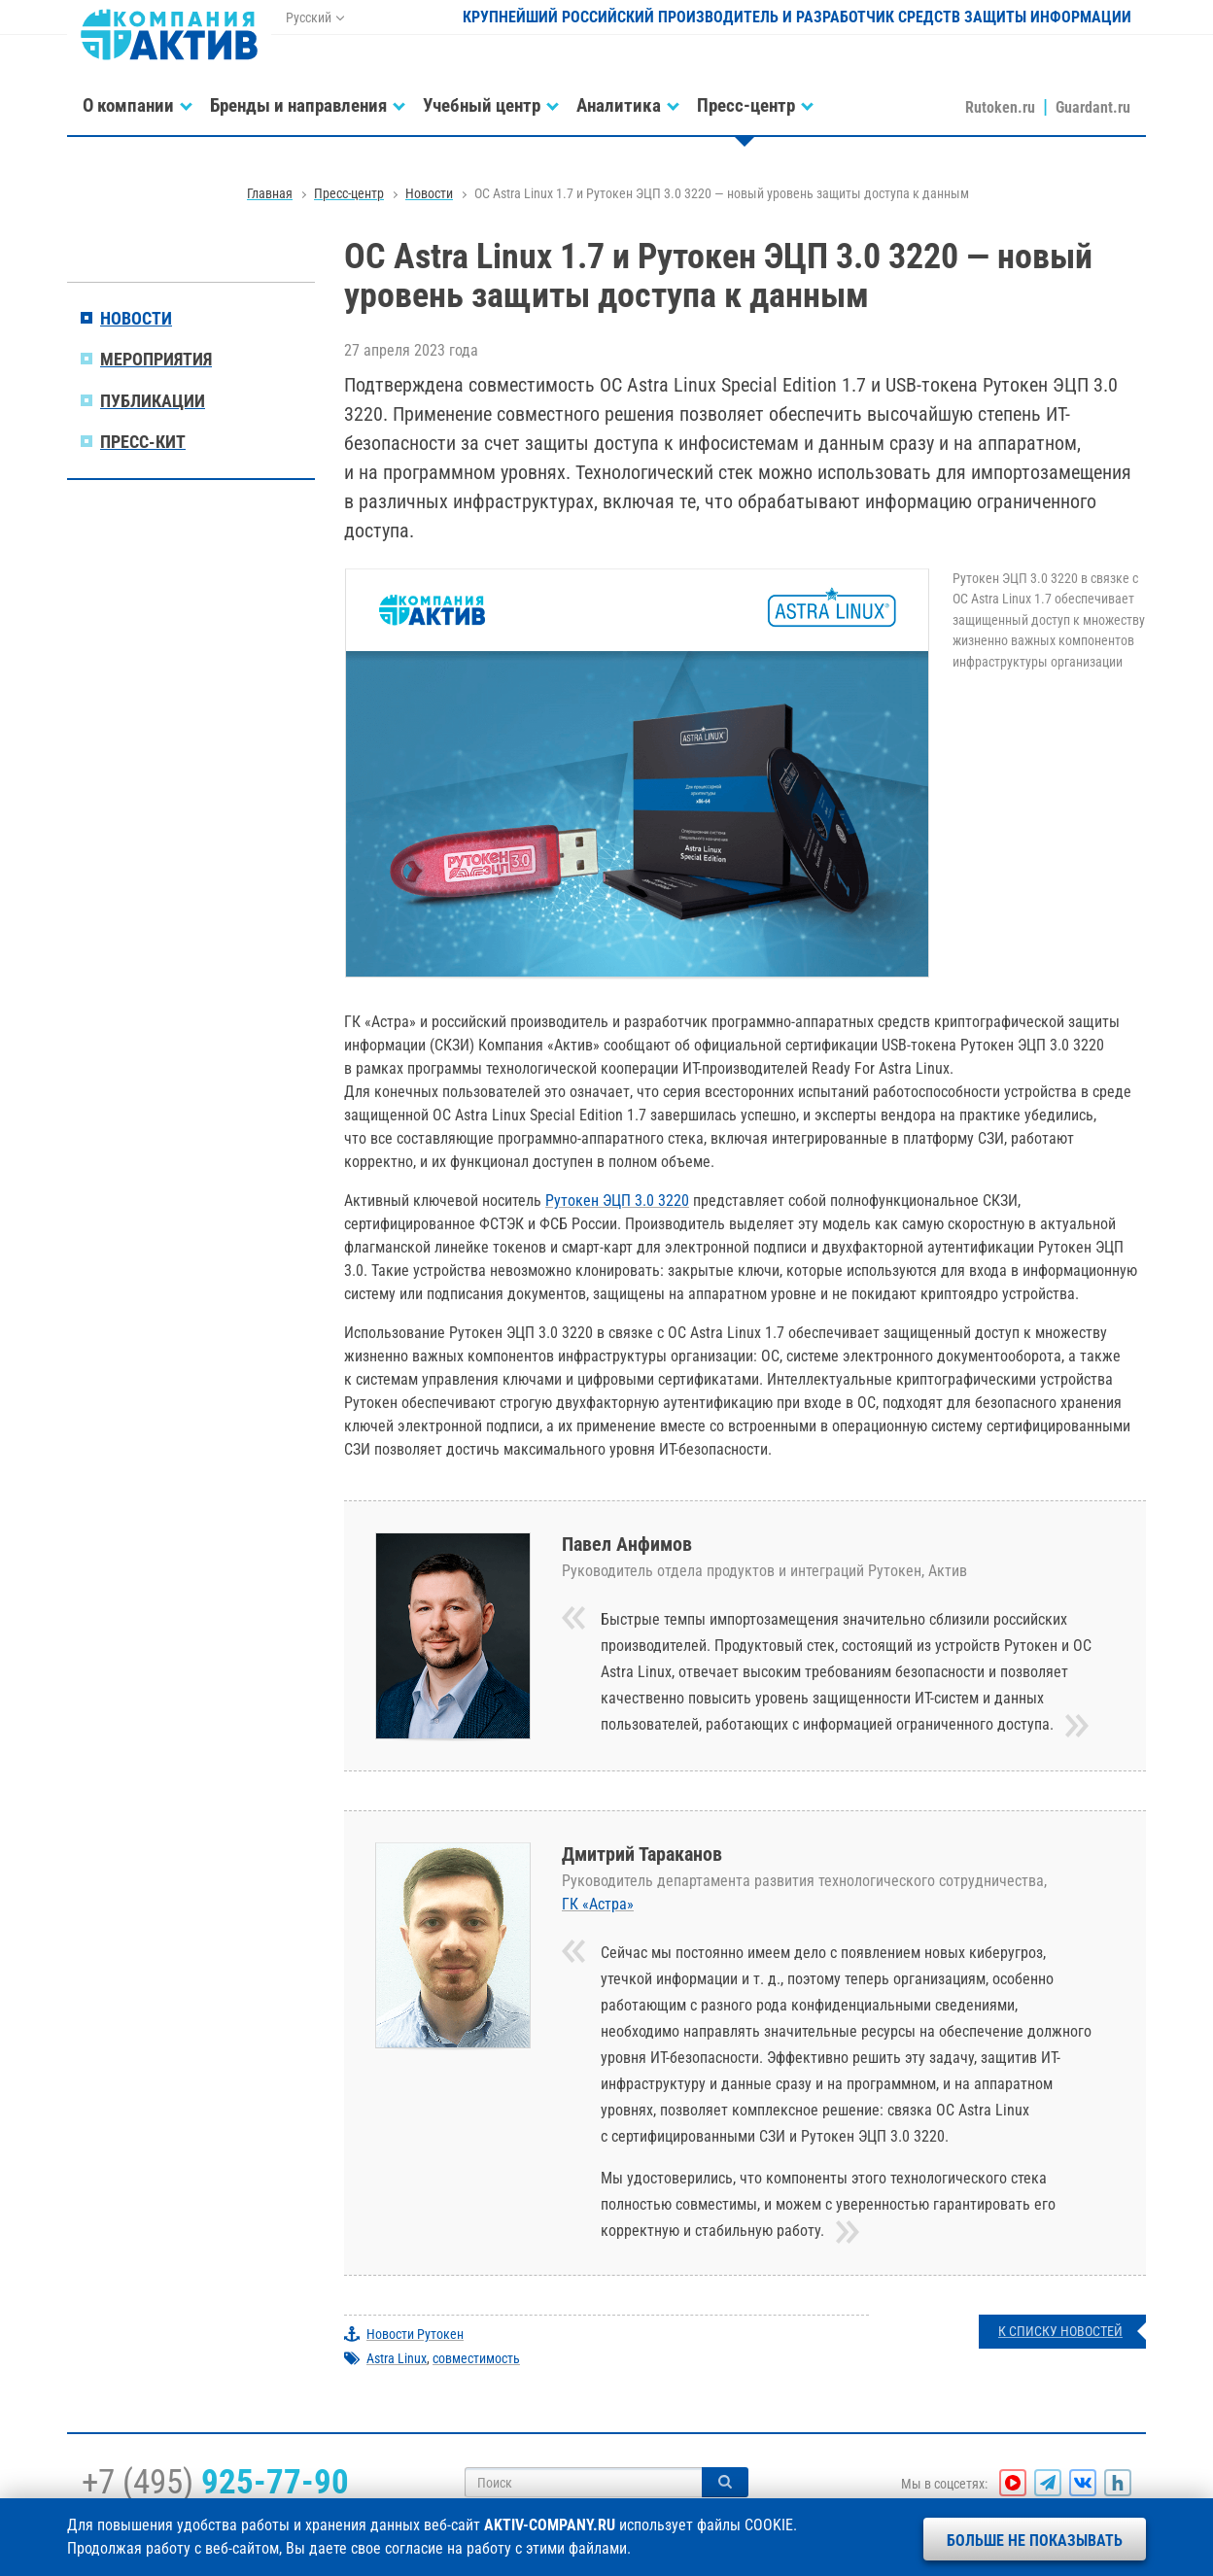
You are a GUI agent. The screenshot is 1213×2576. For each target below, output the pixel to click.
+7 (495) (215, 2481)
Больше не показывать (1035, 2540)
